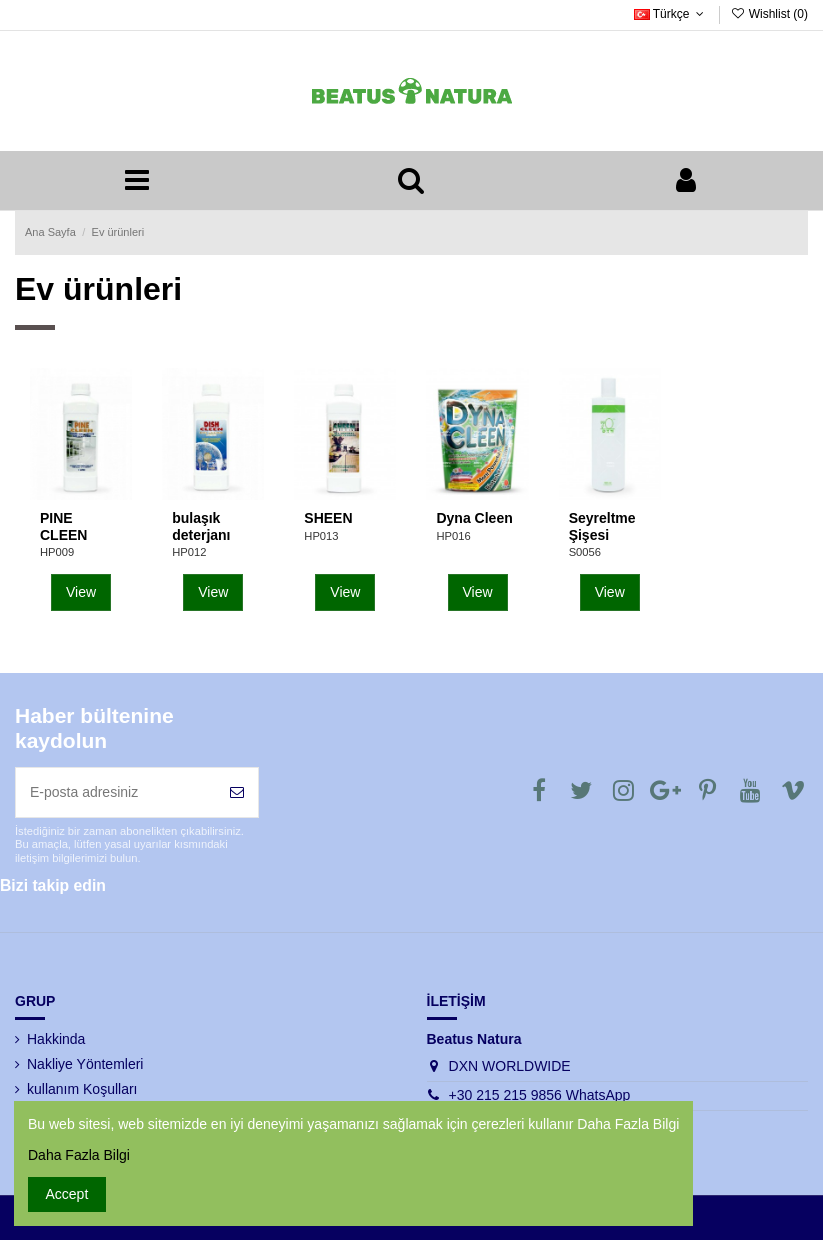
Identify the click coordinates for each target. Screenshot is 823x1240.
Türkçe (671, 14)
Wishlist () (769, 14)
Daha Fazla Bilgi (79, 1155)
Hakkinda (56, 1039)
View (81, 592)
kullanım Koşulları (82, 1089)
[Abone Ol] (237, 792)
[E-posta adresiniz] (116, 792)
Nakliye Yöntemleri (85, 1064)
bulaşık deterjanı (201, 526)
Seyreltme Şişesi (602, 526)
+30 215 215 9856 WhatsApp (540, 1095)
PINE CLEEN (63, 526)
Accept (67, 1194)
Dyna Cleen (474, 518)
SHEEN (328, 518)
